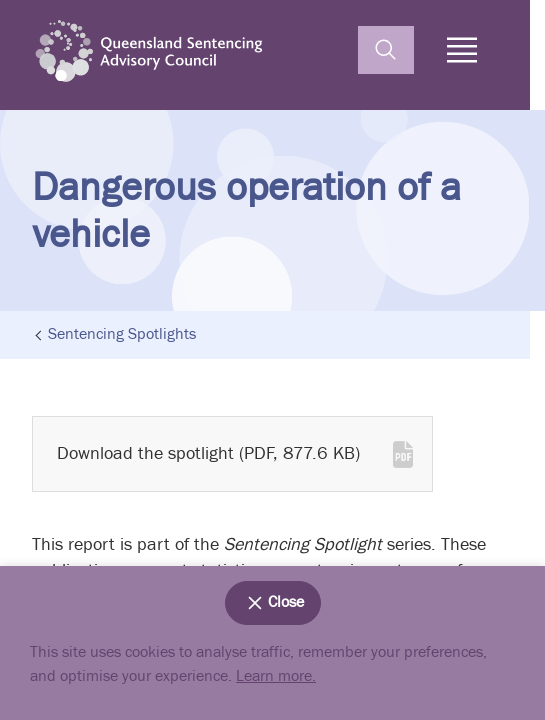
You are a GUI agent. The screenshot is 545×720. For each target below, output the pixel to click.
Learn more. (276, 676)
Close (273, 603)
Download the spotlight (208, 453)
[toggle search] (386, 50)
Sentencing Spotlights (122, 335)
